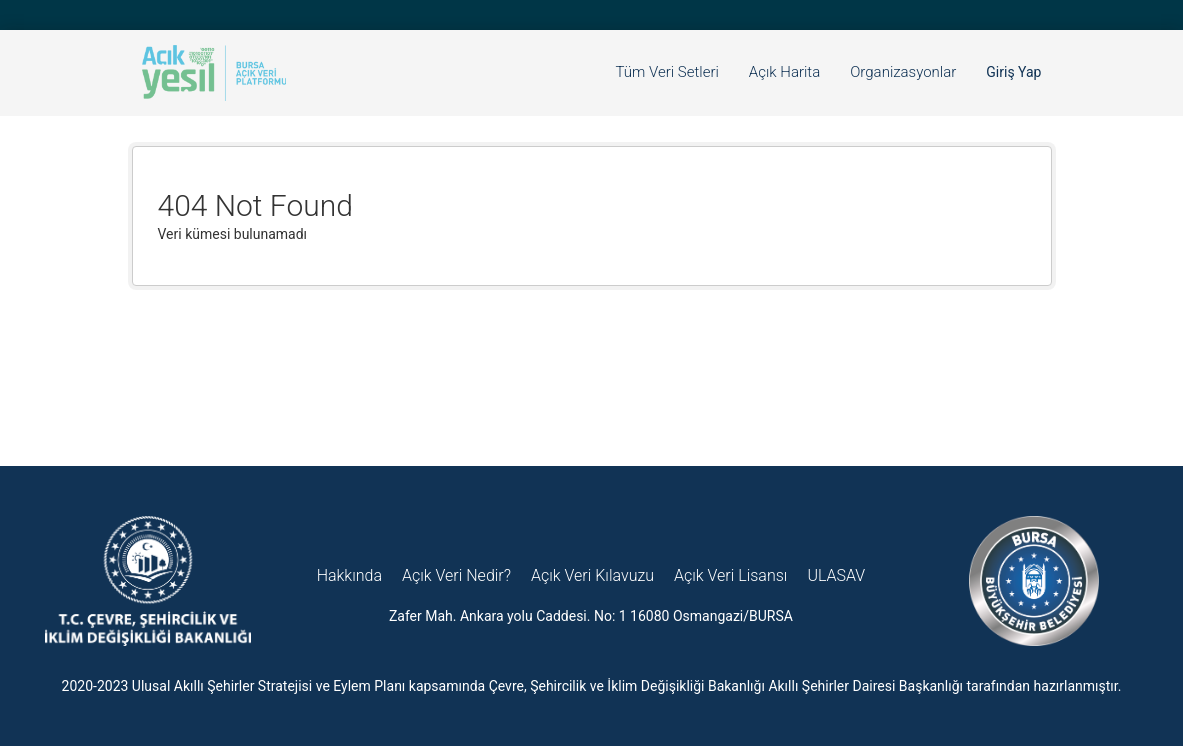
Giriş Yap (1013, 72)
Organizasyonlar (903, 72)
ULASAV (836, 575)
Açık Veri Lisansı (730, 575)
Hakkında (349, 575)
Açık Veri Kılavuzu (592, 575)
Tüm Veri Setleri (667, 72)
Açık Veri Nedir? (456, 575)
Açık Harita (784, 72)
